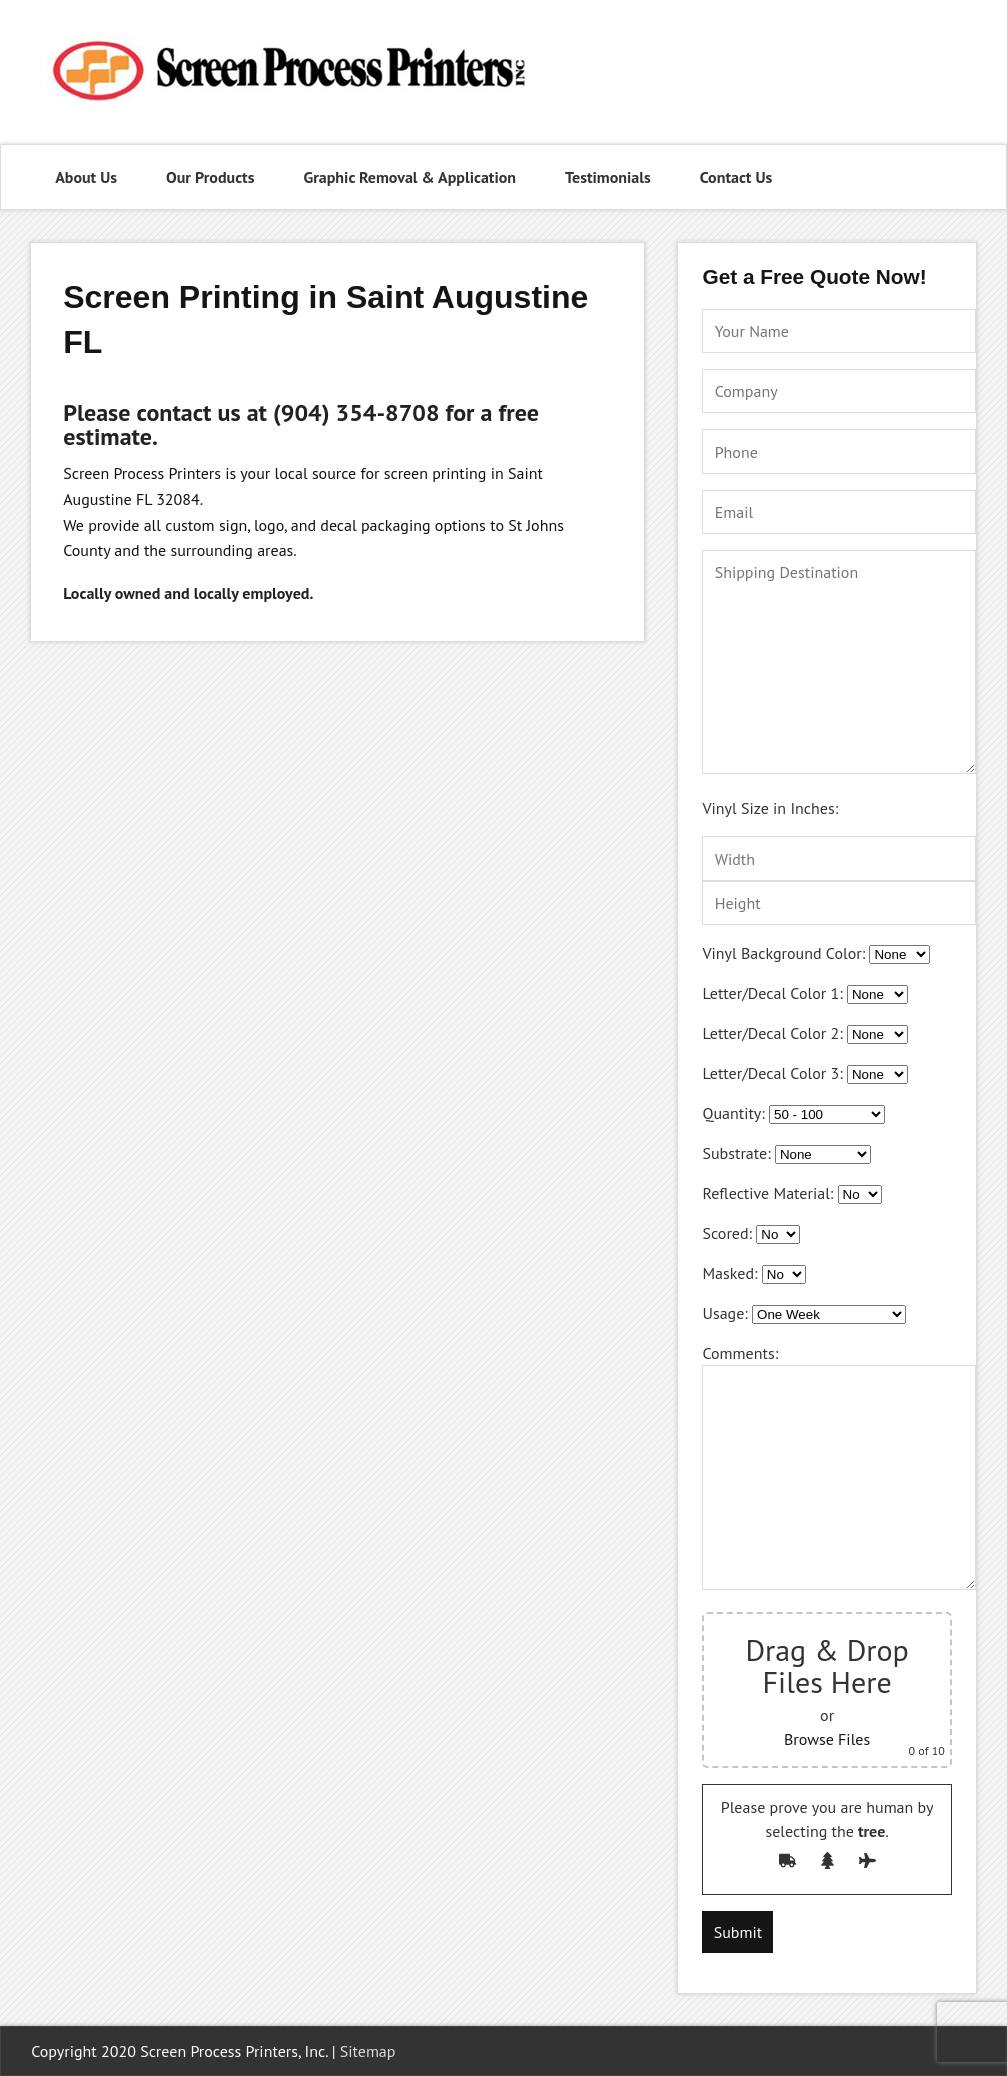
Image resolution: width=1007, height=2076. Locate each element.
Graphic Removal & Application (409, 177)
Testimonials (608, 177)
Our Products (210, 177)
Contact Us (736, 177)
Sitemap (368, 2051)
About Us (86, 177)
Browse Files (827, 1739)
